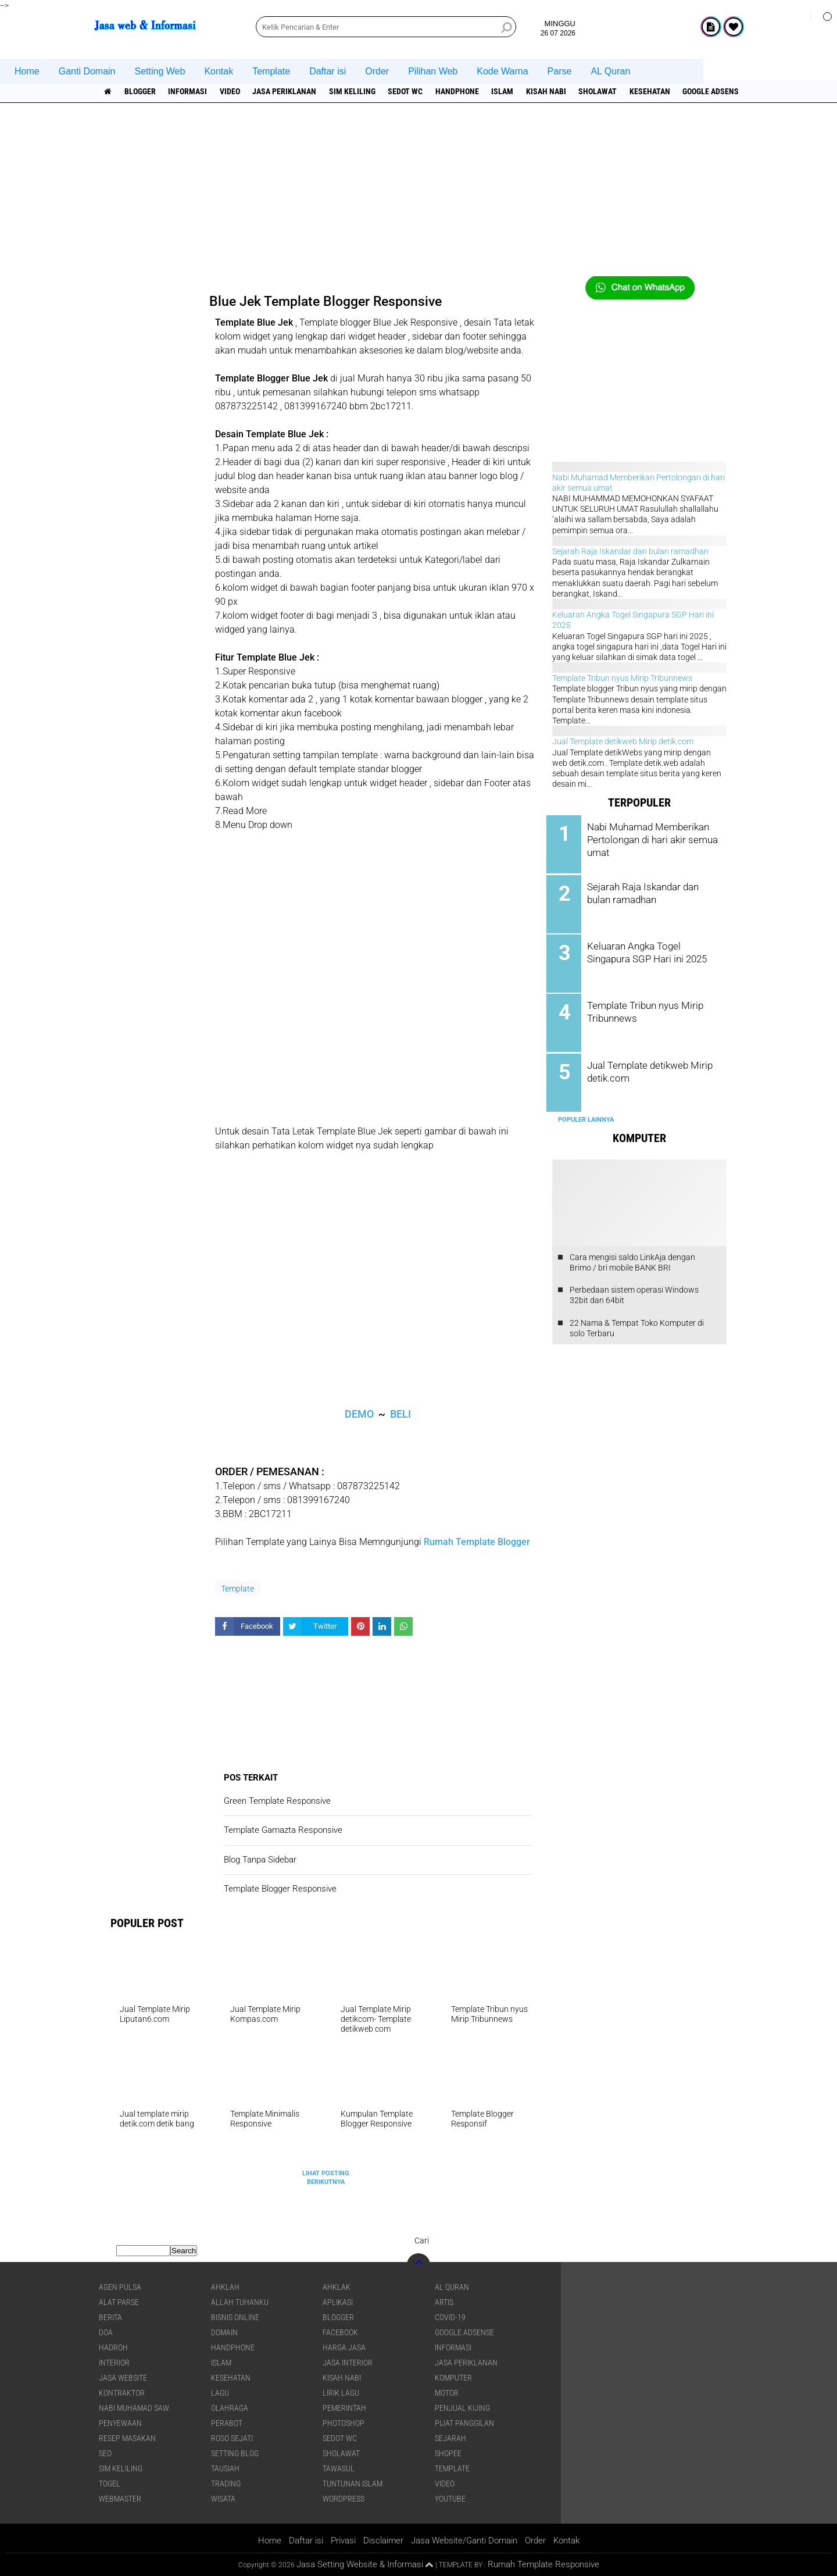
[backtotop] (418, 2265)
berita (110, 2317)
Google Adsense (723, 91)
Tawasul (339, 2468)
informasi (189, 91)
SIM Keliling (357, 91)
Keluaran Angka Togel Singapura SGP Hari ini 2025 (651, 950)
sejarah (450, 2438)
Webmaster (120, 2498)
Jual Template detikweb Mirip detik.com (622, 741)
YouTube (450, 2498)
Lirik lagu (341, 2392)
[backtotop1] (429, 2565)
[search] (386, 26)
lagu (220, 2392)
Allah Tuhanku (240, 2302)
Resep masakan (127, 2438)
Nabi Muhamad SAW (134, 2408)
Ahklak (336, 2287)
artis (444, 2302)
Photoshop (343, 2423)
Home (27, 71)
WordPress (343, 2498)
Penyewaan (120, 2423)
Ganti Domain (87, 71)
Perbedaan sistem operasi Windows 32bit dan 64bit (634, 1290)
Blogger (141, 91)
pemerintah (344, 2408)
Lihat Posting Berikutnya (325, 2177)
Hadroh (113, 2347)
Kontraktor (122, 2392)
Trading (226, 2483)
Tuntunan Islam (352, 2483)
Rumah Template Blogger (477, 1541)
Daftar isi (327, 71)
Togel (109, 2483)
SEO (105, 2453)
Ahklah (225, 2287)
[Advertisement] (418, 194)
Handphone (463, 91)
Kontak (218, 71)
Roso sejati (232, 2438)
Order (377, 71)
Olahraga (229, 2408)
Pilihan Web (432, 71)
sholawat (607, 91)
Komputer (453, 2377)
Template (271, 71)
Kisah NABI (554, 91)
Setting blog (235, 2453)
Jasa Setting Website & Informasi (359, 2564)
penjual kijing (462, 2408)
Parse (560, 71)
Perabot (226, 2423)
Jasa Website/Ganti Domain (464, 2540)
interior (114, 2362)
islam (510, 91)
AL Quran (610, 71)
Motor (447, 2392)
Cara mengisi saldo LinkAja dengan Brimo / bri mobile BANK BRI (632, 1258)
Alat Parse (119, 2302)
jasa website (123, 2377)
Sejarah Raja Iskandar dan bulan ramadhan (630, 551)
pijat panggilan (464, 2423)
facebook (340, 2332)
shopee (448, 2453)
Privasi (343, 2540)
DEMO (359, 1414)
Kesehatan (659, 91)
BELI (400, 1414)
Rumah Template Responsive (543, 2564)
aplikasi (338, 2302)
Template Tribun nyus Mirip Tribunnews (622, 678)
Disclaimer (383, 2540)
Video (233, 91)
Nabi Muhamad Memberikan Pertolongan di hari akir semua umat (651, 839)
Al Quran (452, 2287)
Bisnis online (235, 2317)
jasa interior (348, 2362)
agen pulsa (120, 2287)
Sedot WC (411, 91)
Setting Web (160, 71)
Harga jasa (344, 2347)
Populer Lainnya (586, 1115)
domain (224, 2332)
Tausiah (225, 2468)
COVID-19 (450, 2317)
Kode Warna (502, 71)
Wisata (223, 2498)
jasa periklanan (288, 91)
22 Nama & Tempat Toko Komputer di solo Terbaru (637, 1323)
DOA (106, 2332)
